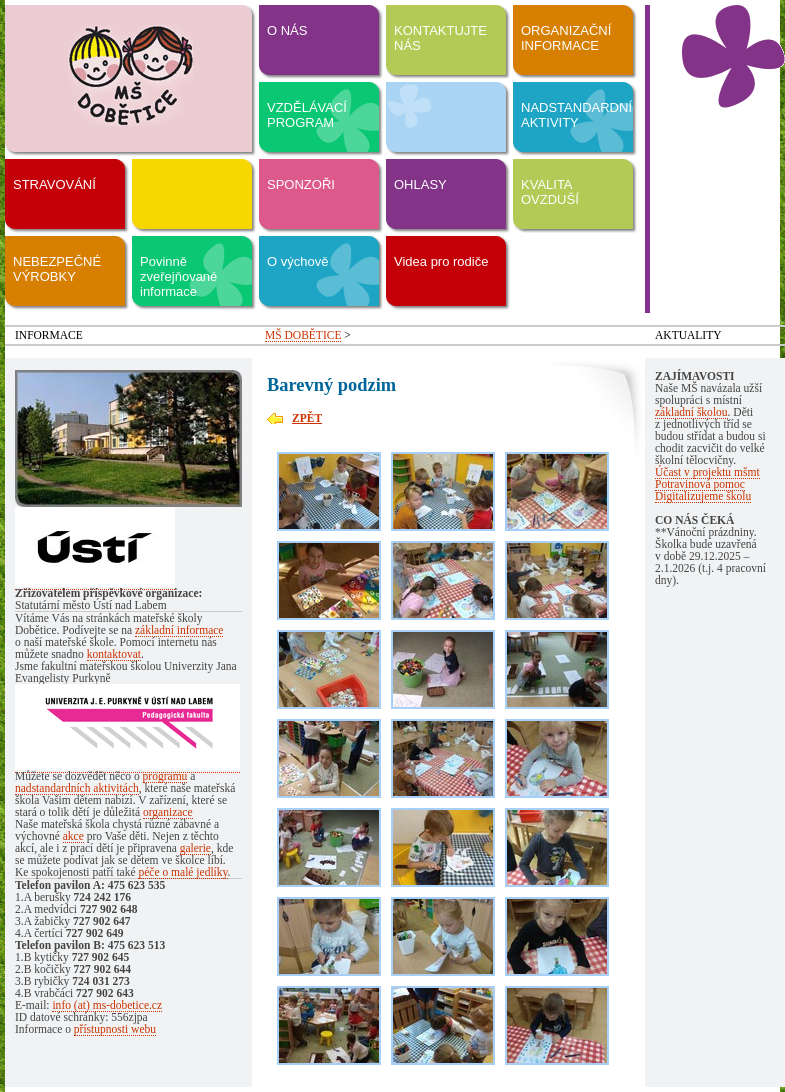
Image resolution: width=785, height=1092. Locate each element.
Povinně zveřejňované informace (178, 276)
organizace (168, 812)
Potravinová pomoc (700, 484)
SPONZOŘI (301, 184)
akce (73, 836)
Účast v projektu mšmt (707, 472)
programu (165, 776)
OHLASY (420, 184)
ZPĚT (307, 418)
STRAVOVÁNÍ (54, 184)
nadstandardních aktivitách (77, 788)
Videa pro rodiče (441, 261)
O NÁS (287, 30)
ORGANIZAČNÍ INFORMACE (566, 38)
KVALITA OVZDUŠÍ (550, 192)
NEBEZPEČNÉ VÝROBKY (57, 269)
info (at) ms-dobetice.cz (107, 1005)
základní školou (691, 412)
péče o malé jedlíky (182, 872)
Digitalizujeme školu (703, 496)
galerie (195, 848)
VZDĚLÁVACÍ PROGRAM (307, 115)
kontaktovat (114, 654)
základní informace (179, 630)
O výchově (297, 261)
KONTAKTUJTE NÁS (440, 38)
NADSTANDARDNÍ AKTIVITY (576, 115)
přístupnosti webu (115, 1029)
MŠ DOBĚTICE (303, 335)
